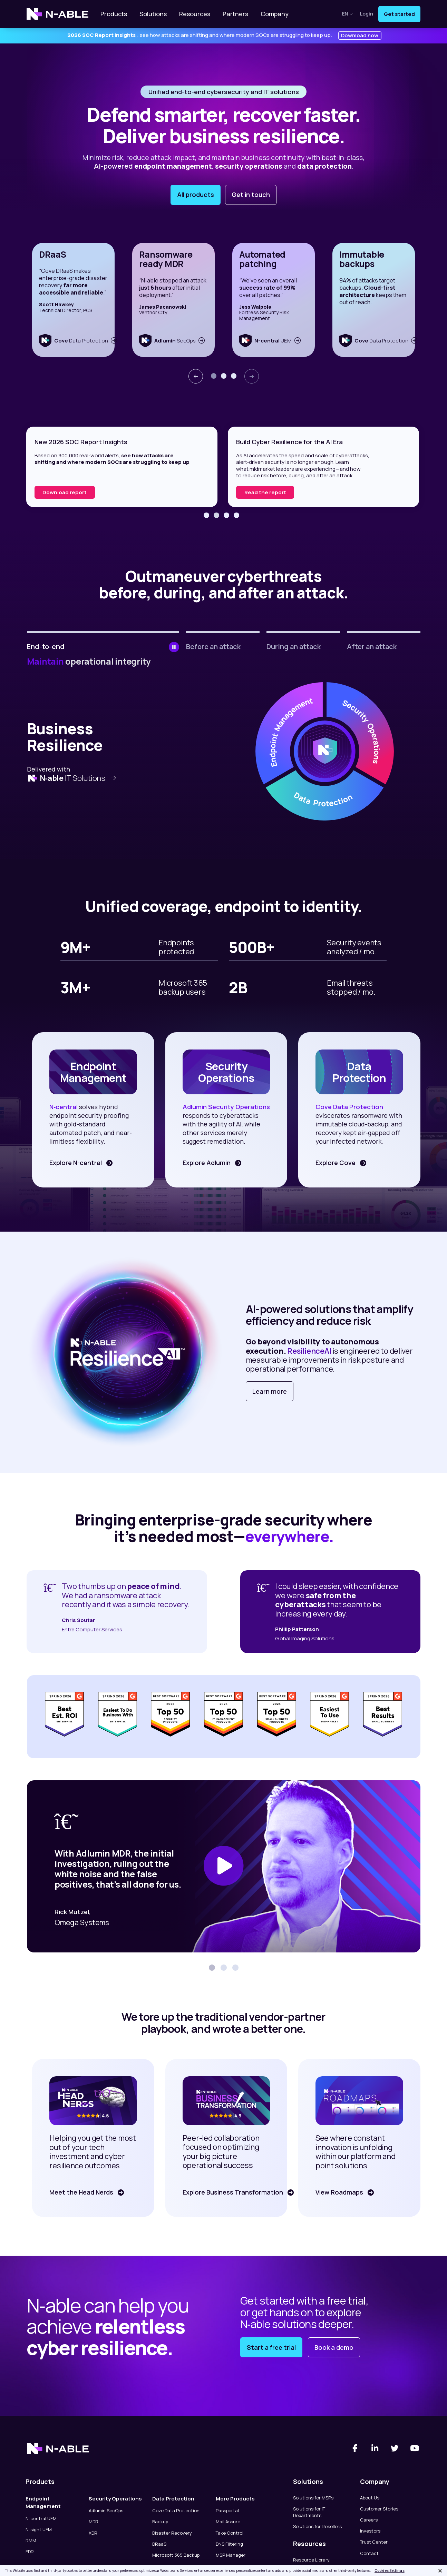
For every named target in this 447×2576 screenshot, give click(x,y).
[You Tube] (415, 2448)
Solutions (153, 14)
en (347, 13)
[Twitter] (395, 2448)
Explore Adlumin (205, 1162)
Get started (399, 14)
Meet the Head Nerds (80, 2192)
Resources (194, 14)
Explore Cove (335, 1162)
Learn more (269, 1391)
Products (113, 14)
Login (366, 14)
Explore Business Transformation (232, 2192)
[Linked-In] (375, 2448)
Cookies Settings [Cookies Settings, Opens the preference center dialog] (390, 2570)
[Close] (440, 2571)
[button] (213, 376)
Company (275, 14)
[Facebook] (355, 2448)
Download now (359, 35)
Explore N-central (75, 1162)
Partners (235, 14)
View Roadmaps (338, 2192)
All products (195, 194)
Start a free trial (271, 2347)
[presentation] (195, 376)
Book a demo (333, 2347)
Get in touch (251, 194)
